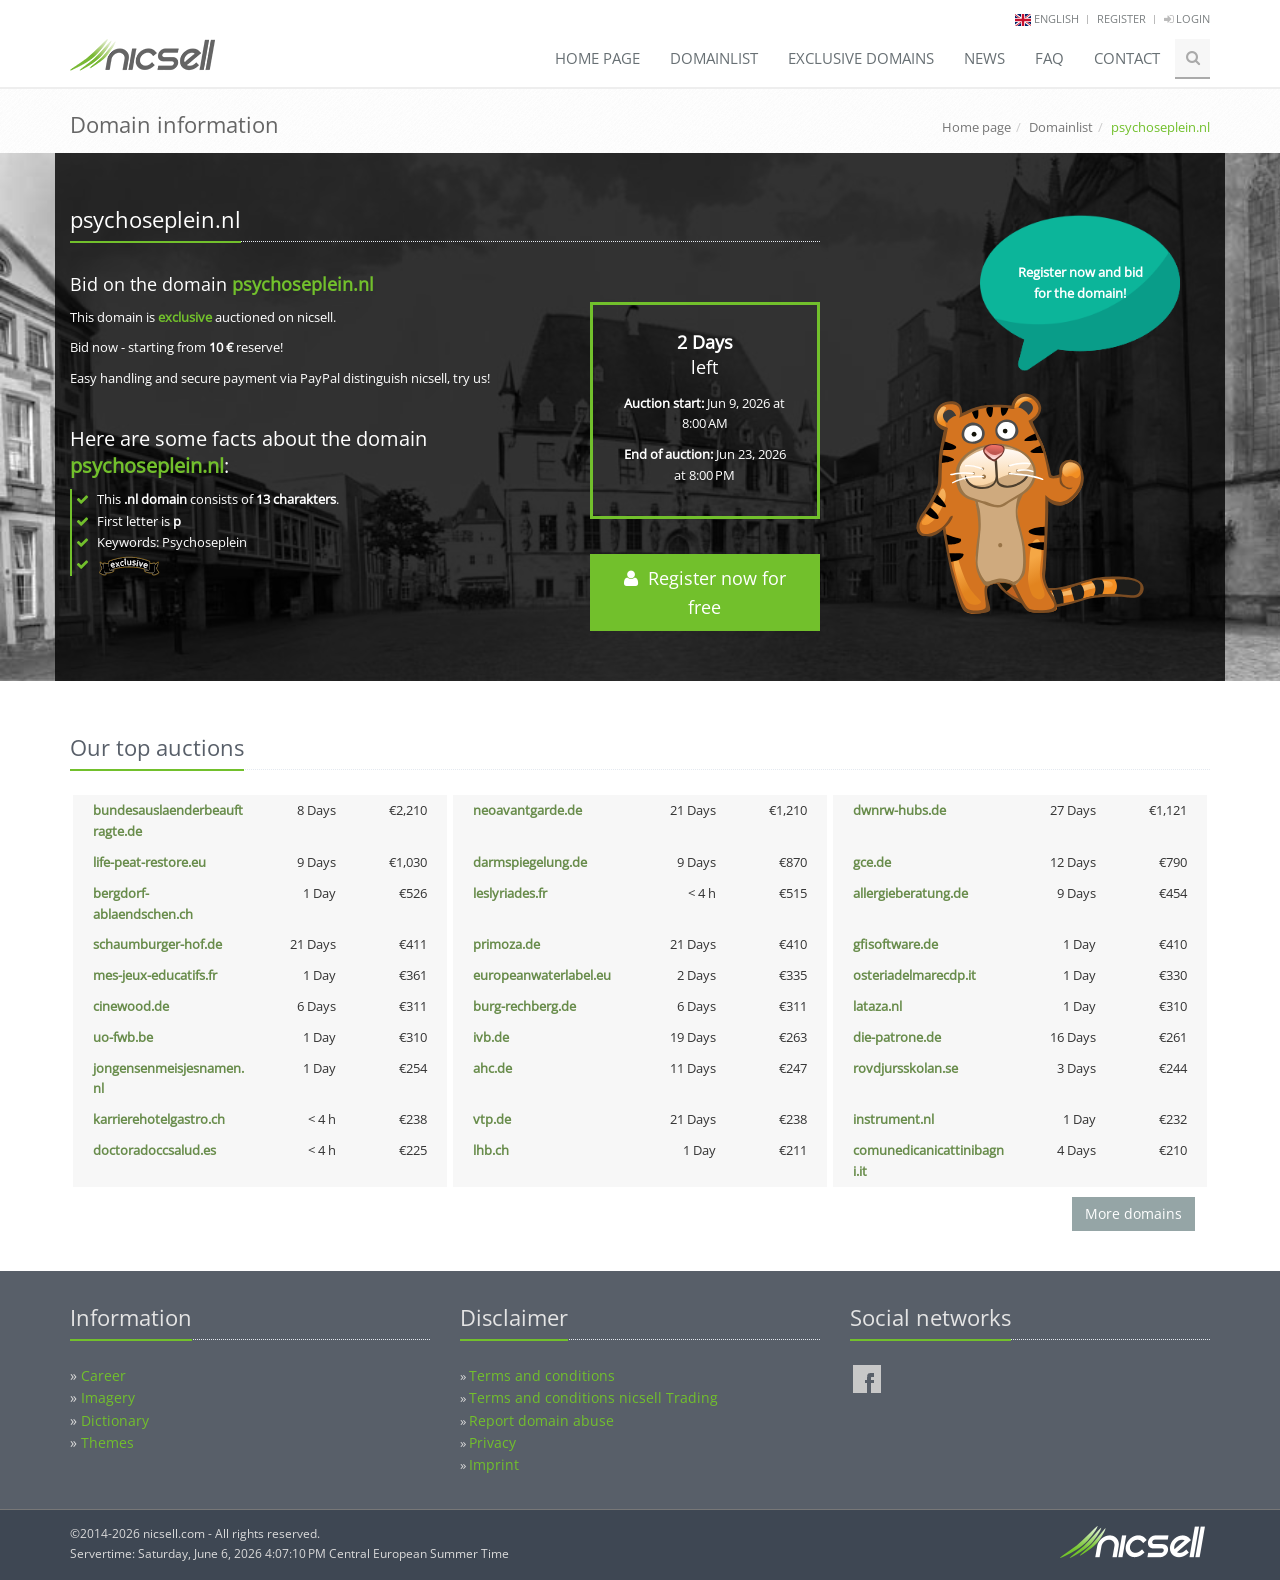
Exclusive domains (861, 58)
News (984, 58)
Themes (107, 1442)
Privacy (492, 1442)
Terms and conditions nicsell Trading (593, 1397)
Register (1121, 18)
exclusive (185, 317)
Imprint (494, 1464)
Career (103, 1375)
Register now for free (705, 592)
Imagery (108, 1397)
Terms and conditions (542, 1375)
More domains (1133, 1213)
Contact (1127, 58)
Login (1187, 18)
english (1056, 18)
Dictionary (115, 1420)
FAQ (1049, 58)
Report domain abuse (541, 1420)
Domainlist (714, 58)
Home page (597, 58)
